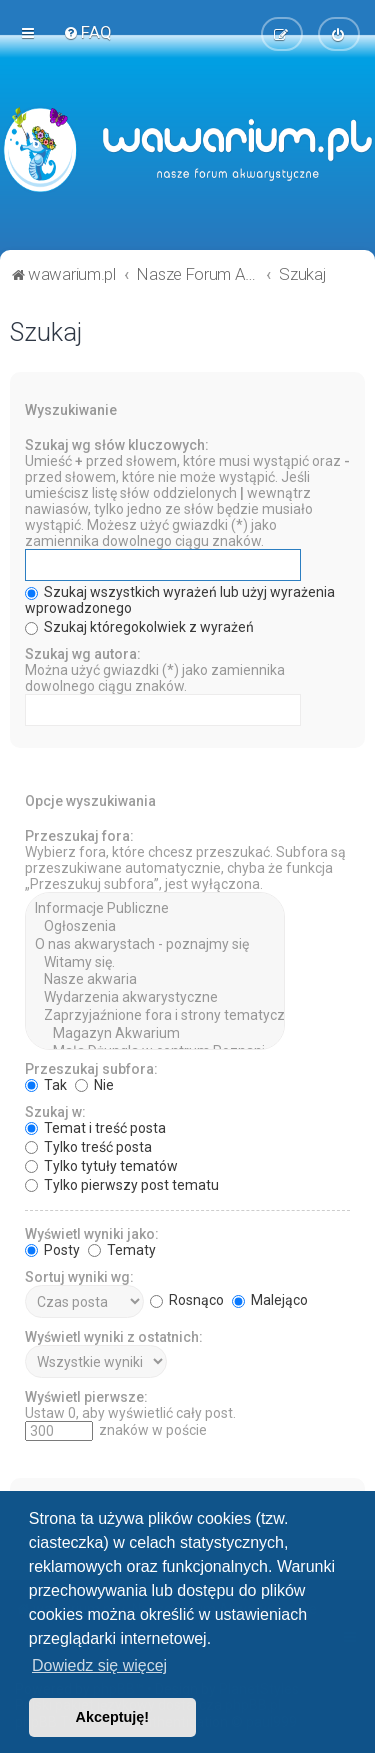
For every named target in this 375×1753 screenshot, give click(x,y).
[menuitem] (87, 32)
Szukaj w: (55, 1110)
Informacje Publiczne (155, 907)
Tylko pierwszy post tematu (122, 1183)
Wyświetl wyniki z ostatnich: (114, 1335)
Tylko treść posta (88, 1145)
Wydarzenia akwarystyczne (155, 996)
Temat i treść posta (95, 1126)
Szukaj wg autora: (83, 652)
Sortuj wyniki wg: (79, 1275)
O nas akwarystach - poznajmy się (155, 943)
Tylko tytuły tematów (101, 1164)
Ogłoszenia (155, 925)
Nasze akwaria (155, 979)
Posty (52, 1248)
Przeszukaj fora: (79, 834)
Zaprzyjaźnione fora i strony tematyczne (155, 1014)
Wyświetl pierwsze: (86, 1395)
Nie (94, 1083)
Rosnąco (187, 1298)
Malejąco (270, 1298)
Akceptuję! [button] (113, 1717)
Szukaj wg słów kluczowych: (117, 443)
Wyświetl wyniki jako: (92, 1232)
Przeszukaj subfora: (91, 1067)
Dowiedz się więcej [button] (99, 1665)
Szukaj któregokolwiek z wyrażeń (139, 625)
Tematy (122, 1248)
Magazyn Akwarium (155, 1032)
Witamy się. (155, 961)
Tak (46, 1083)
